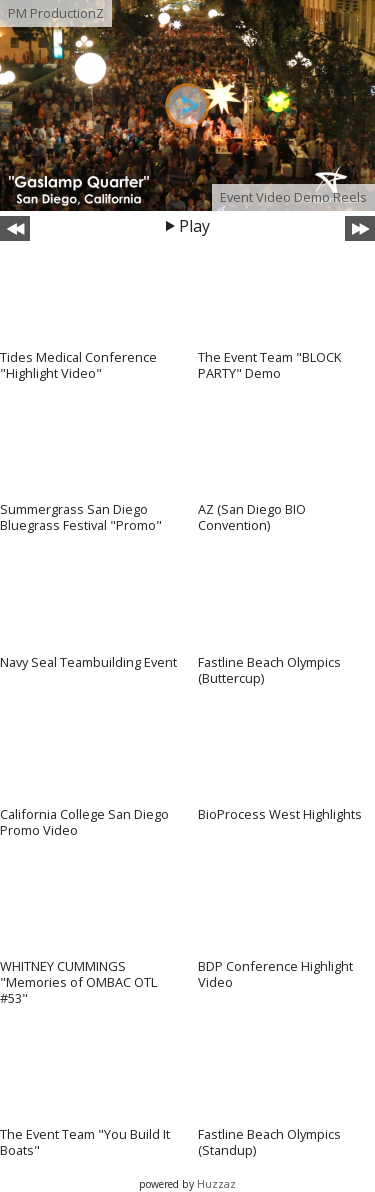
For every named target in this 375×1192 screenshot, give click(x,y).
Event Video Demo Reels (293, 197)
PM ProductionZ (56, 13)
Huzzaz (216, 1184)
